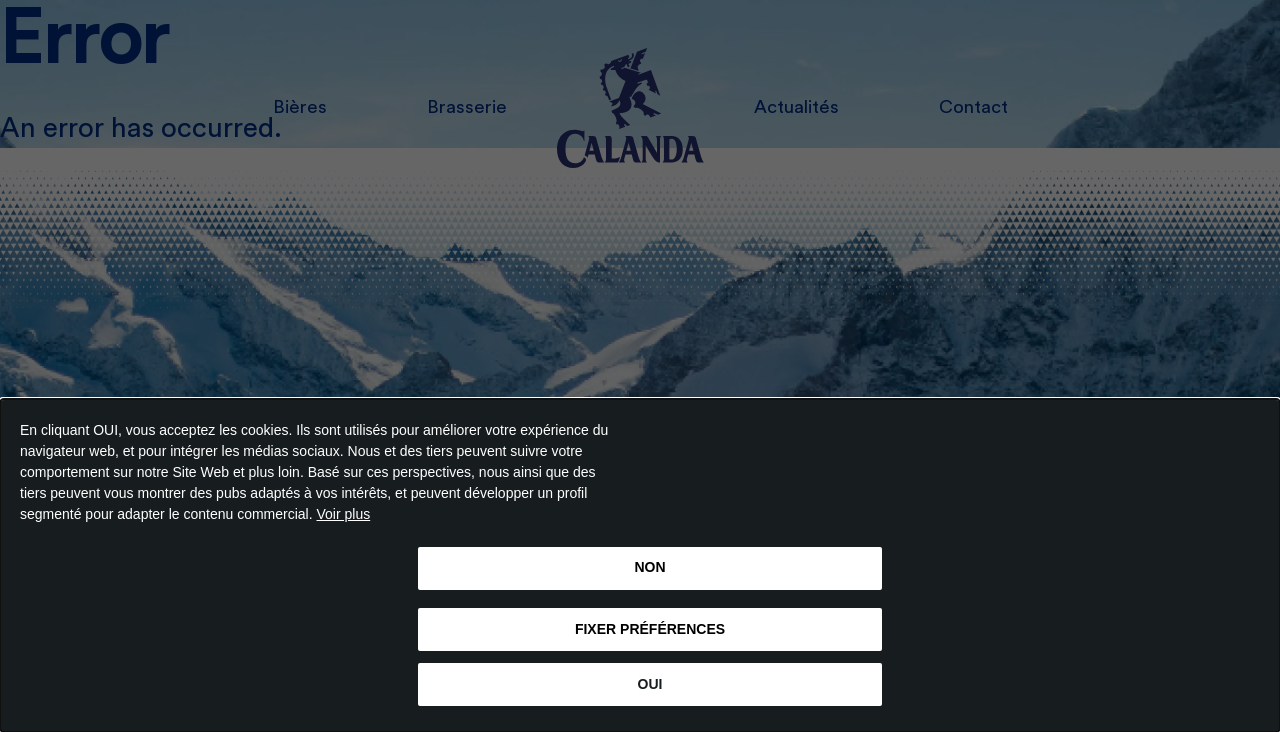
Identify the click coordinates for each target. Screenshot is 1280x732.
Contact (973, 107)
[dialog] (640, 565)
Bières (300, 107)
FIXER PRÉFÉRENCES (650, 629)
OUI (650, 684)
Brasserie (467, 107)
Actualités (796, 107)
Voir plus (344, 514)
